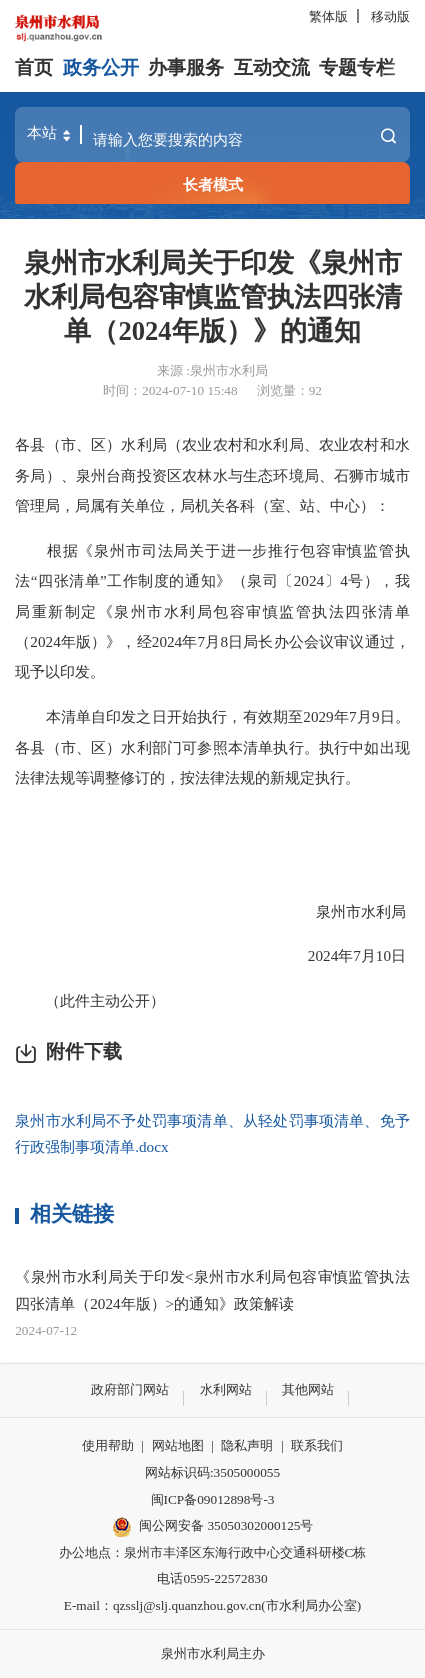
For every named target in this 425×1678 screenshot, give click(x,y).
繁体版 (328, 16)
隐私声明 (247, 1445)
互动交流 (272, 67)
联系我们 (317, 1445)
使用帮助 (108, 1445)
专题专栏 (357, 67)
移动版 (390, 16)
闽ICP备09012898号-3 (213, 1499)
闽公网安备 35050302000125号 (213, 1527)
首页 (34, 67)
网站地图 (178, 1445)
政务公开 (101, 67)
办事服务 (186, 67)
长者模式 (213, 184)
